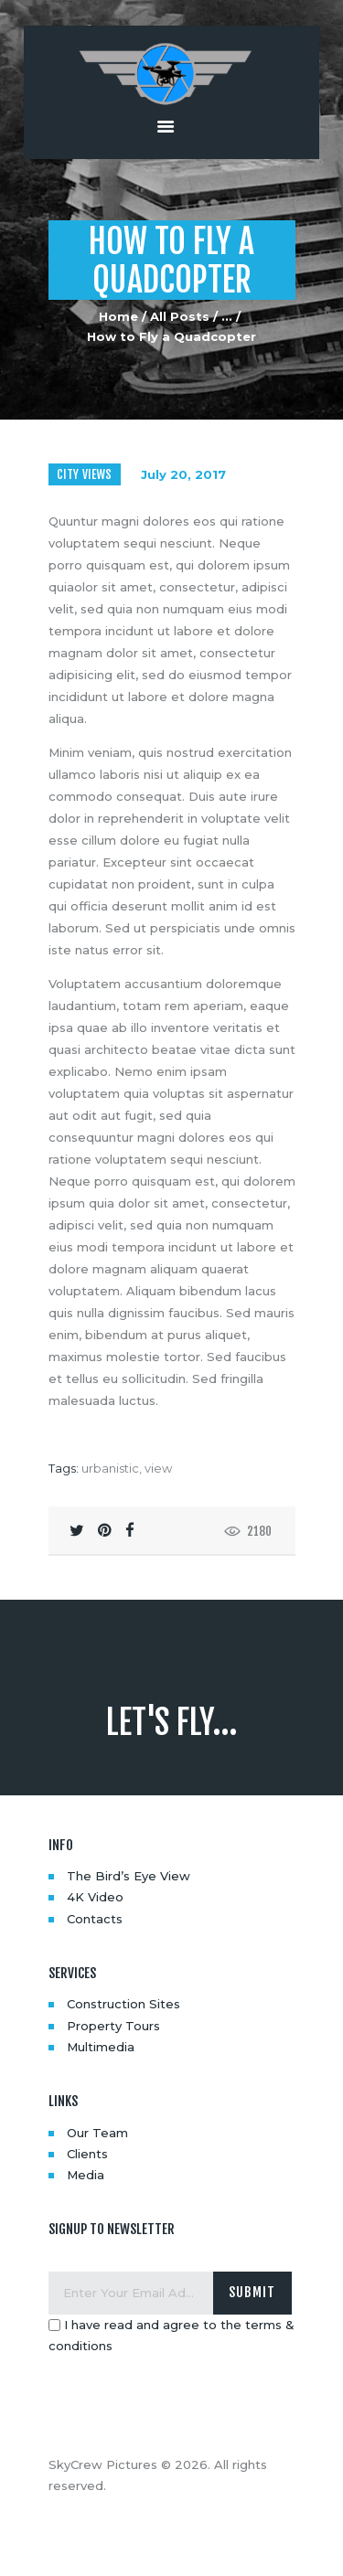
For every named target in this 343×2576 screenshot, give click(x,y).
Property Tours (113, 2025)
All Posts (179, 316)
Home (118, 316)
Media (85, 2174)
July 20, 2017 (183, 474)
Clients (87, 2153)
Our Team (97, 2132)
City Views (85, 474)
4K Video (95, 1896)
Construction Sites (123, 2003)
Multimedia (100, 2046)
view (158, 1468)
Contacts (95, 1918)
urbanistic (110, 1468)
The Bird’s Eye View (128, 1875)
